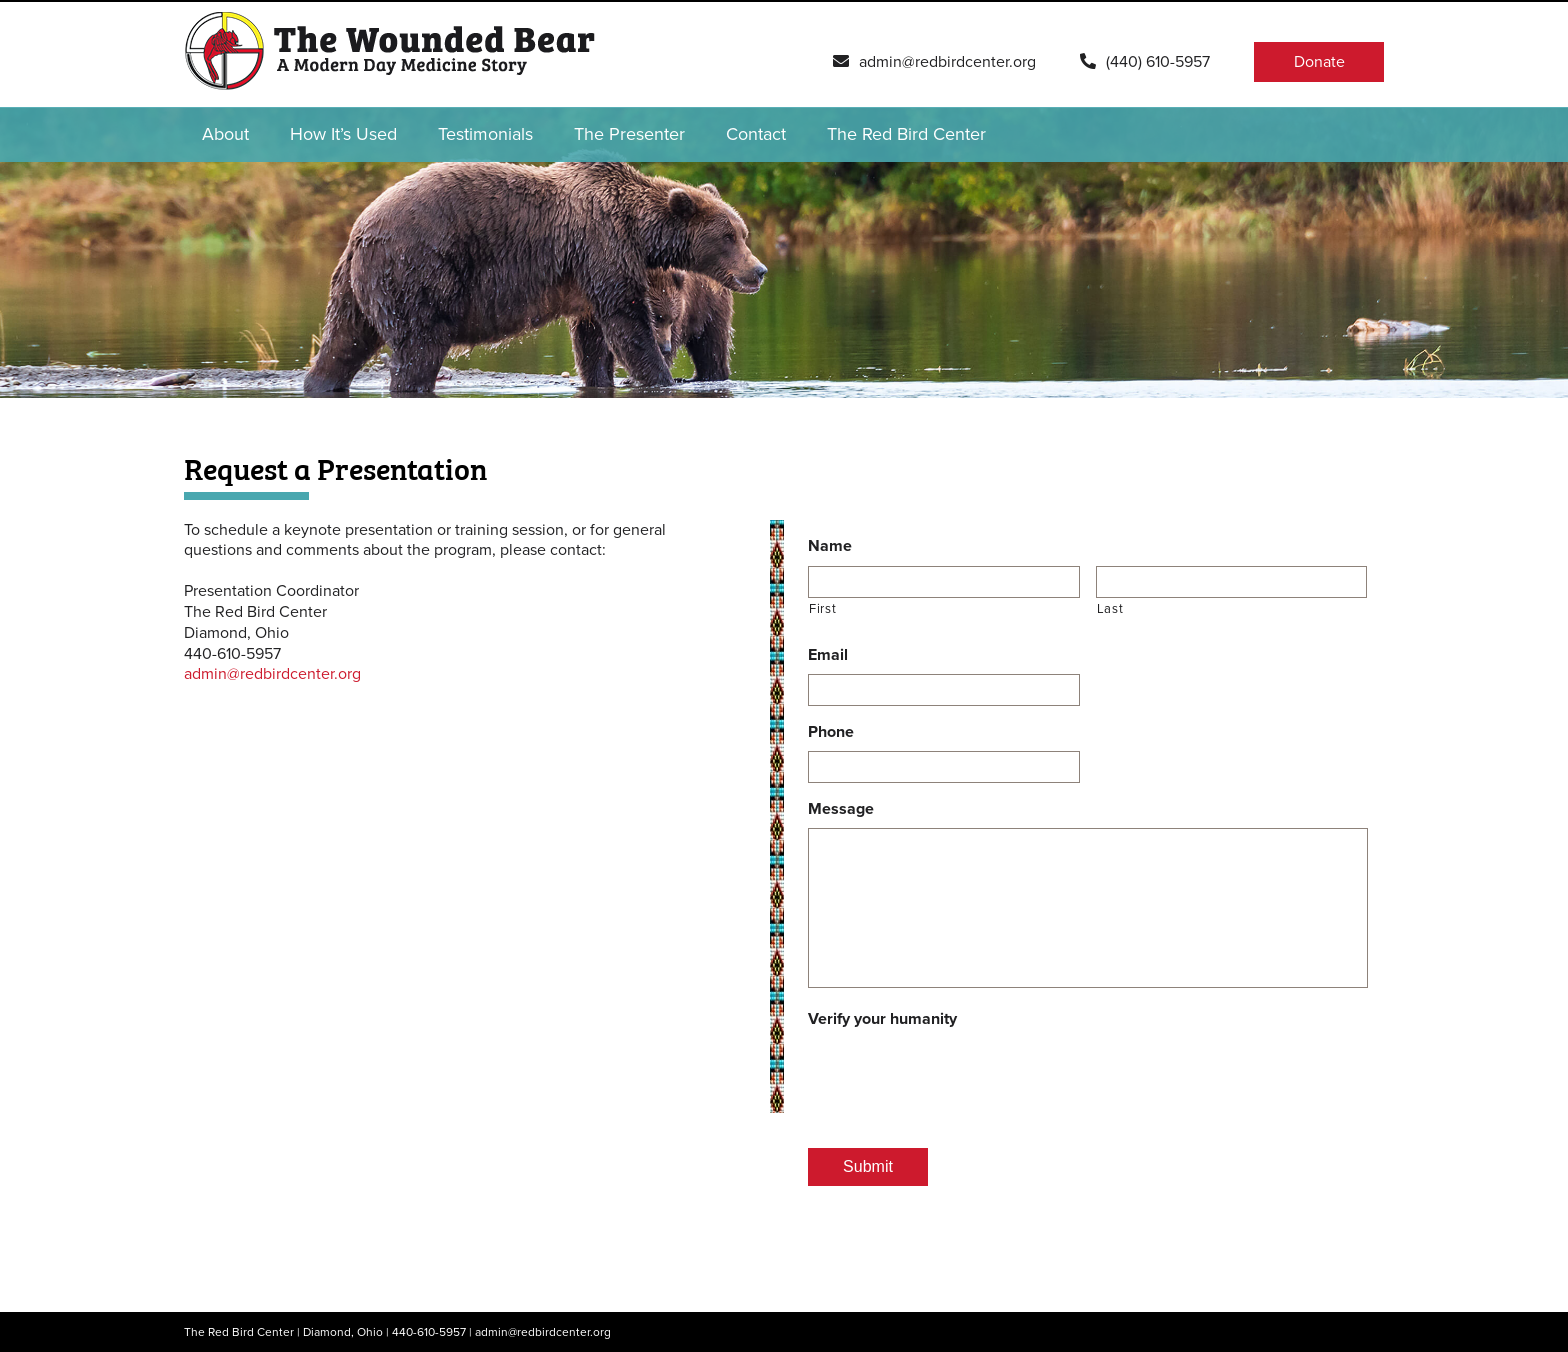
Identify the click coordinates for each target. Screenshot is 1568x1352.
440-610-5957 (429, 1332)
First (822, 609)
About (225, 134)
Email (828, 655)
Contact (756, 134)
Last (1110, 609)
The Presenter (629, 134)
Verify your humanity (882, 1019)
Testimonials (485, 134)
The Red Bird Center (906, 134)
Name (830, 546)
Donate (1319, 62)
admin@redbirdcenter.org (272, 674)
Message (841, 809)
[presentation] (960, 1077)
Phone (831, 732)
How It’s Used (343, 134)
